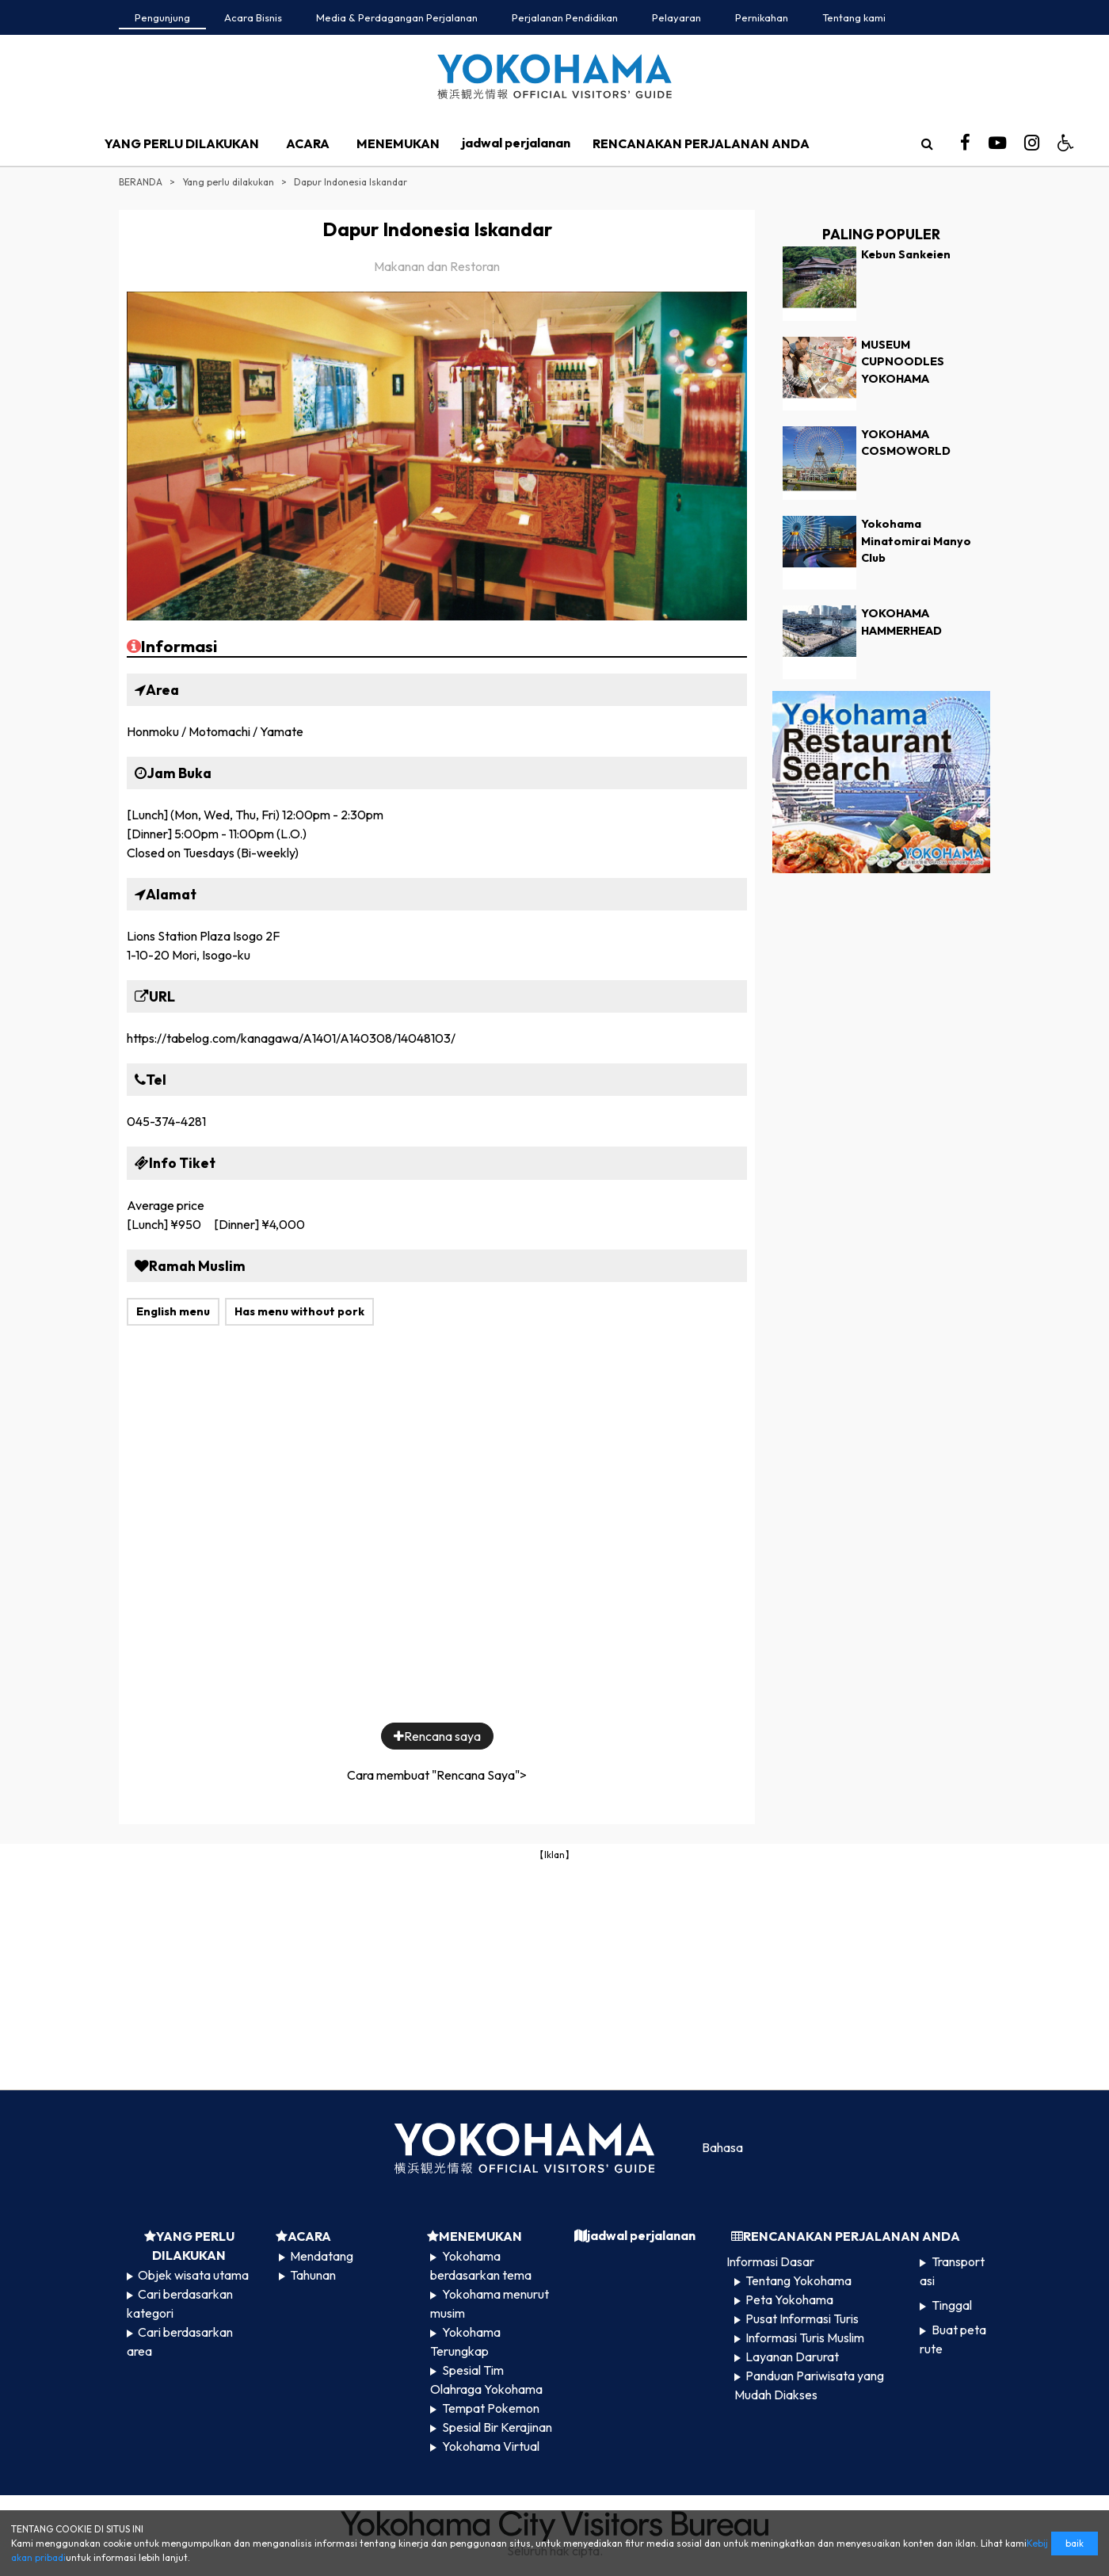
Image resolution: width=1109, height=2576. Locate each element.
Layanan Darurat (792, 2356)
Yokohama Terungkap (465, 2341)
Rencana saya (437, 1736)
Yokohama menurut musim (489, 2303)
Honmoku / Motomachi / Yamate (215, 731)
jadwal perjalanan (516, 143)
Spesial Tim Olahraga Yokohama (486, 2379)
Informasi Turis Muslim (804, 2337)
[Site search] (927, 143)
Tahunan (313, 2275)
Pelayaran (676, 17)
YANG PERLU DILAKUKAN (182, 143)
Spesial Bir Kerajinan (497, 2427)
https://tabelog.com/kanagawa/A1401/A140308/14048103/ (291, 1038)
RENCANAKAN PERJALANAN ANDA (701, 143)
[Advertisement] (554, 1974)
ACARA (308, 143)
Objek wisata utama (193, 2275)
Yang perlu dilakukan (228, 182)
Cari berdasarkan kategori (180, 2303)
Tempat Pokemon (490, 2408)
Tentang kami (854, 17)
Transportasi (952, 2271)
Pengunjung (162, 17)
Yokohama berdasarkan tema (481, 2265)
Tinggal (952, 2305)
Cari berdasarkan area (180, 2341)
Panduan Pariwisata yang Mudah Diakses (809, 2385)
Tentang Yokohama (798, 2280)
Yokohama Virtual (490, 2446)
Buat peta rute (952, 2339)
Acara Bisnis (253, 17)
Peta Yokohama (789, 2299)
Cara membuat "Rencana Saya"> (437, 1775)
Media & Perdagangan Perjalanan (397, 17)
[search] (927, 143)
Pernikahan (761, 17)
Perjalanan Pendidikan (565, 17)
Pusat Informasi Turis (802, 2318)
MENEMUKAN (398, 143)
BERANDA (140, 182)
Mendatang (321, 2256)
